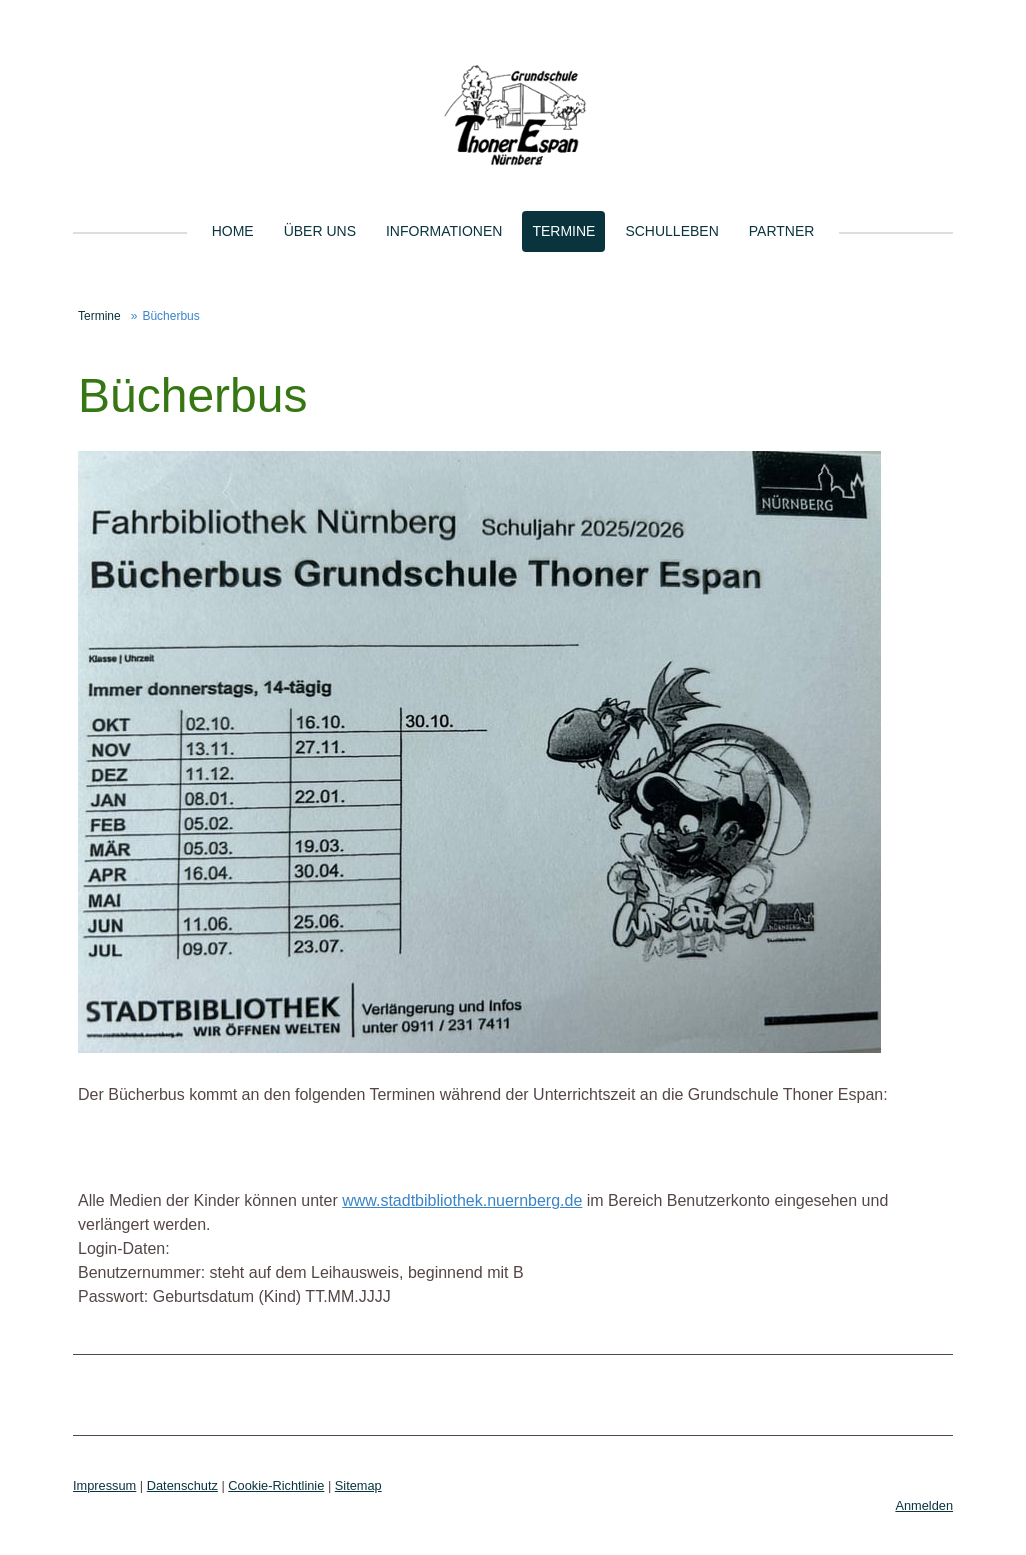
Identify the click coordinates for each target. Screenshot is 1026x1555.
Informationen (444, 231)
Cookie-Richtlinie (276, 1485)
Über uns (320, 231)
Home (233, 231)
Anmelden (924, 1505)
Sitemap (358, 1485)
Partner (782, 231)
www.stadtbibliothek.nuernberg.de (462, 1200)
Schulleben (671, 231)
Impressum (104, 1485)
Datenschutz (182, 1485)
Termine (563, 231)
